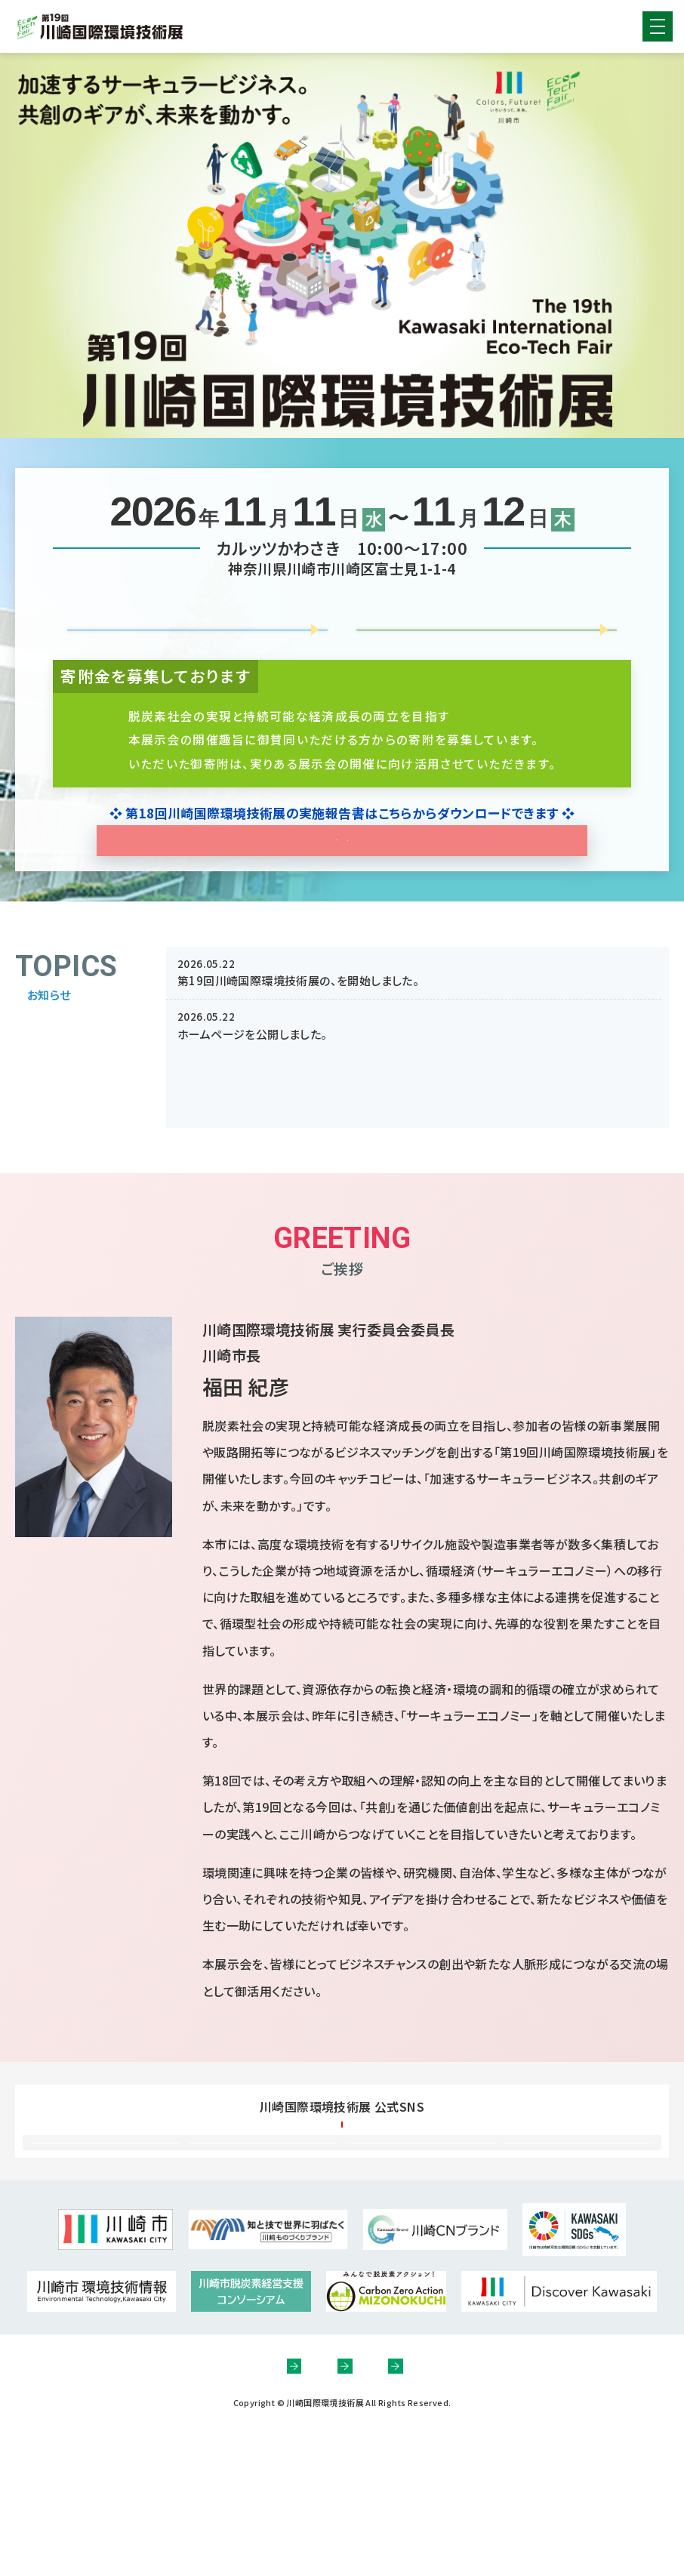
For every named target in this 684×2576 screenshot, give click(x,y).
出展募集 (195, 633)
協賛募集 (484, 633)
